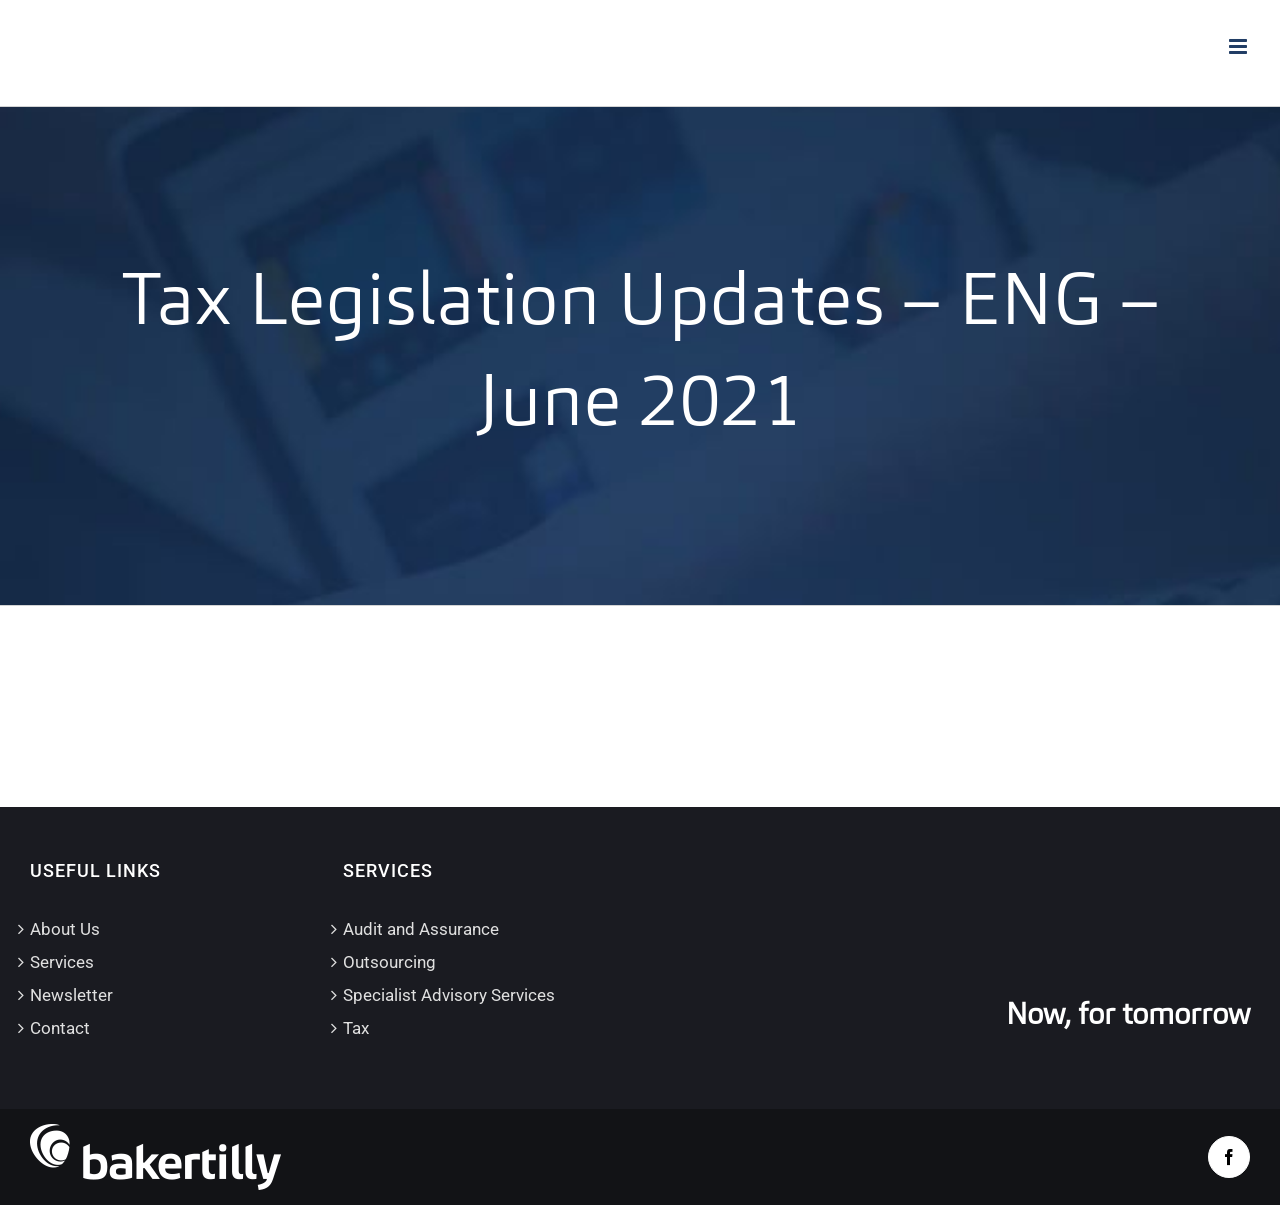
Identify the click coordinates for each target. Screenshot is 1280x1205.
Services (62, 962)
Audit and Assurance (421, 929)
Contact (60, 1028)
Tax (356, 1028)
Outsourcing (389, 962)
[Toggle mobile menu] (1239, 46)
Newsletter (71, 995)
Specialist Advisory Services (449, 995)
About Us (65, 929)
